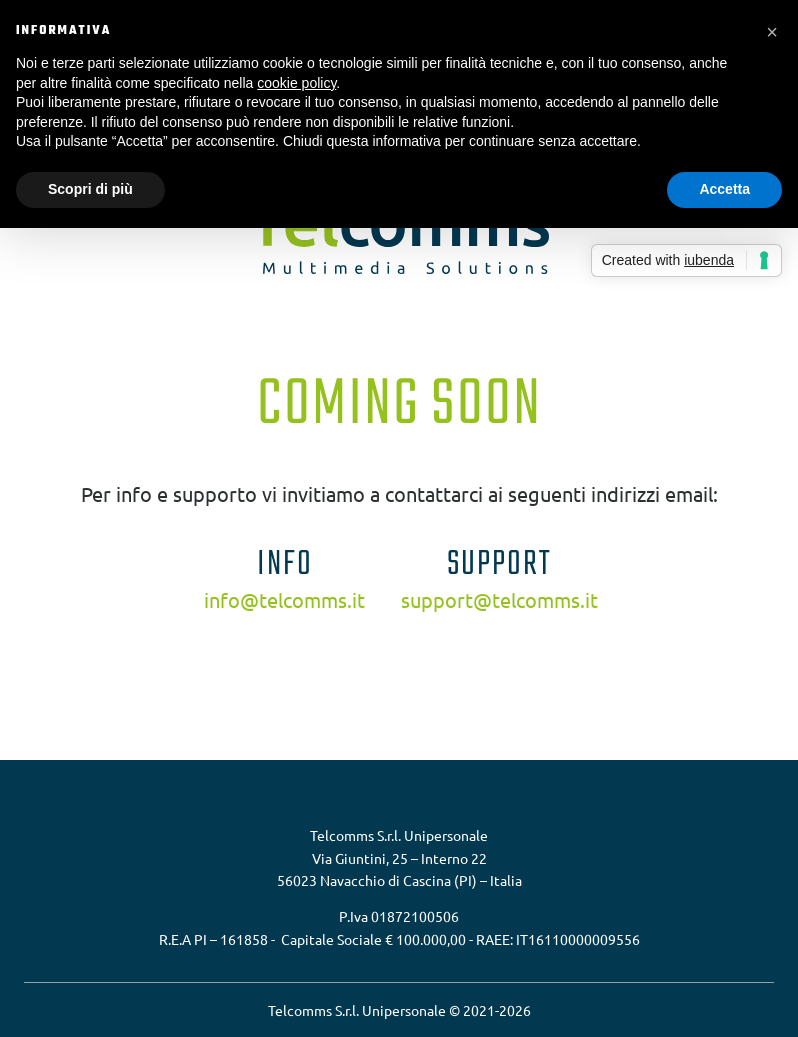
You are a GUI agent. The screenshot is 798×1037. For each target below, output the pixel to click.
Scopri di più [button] (90, 189)
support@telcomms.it (499, 599)
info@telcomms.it (284, 599)
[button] (772, 32)
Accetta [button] (724, 189)
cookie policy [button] (296, 83)
